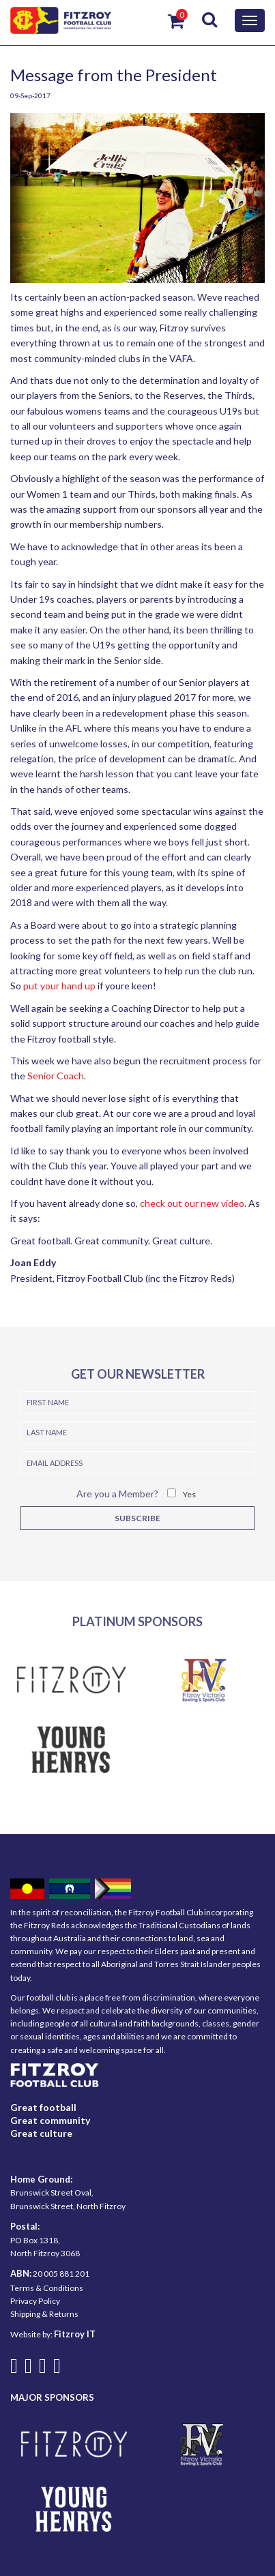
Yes (189, 1494)
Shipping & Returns (44, 2314)
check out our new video (192, 1203)
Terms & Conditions (46, 2288)
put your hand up (59, 985)
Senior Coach (55, 1075)
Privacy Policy (35, 2301)
